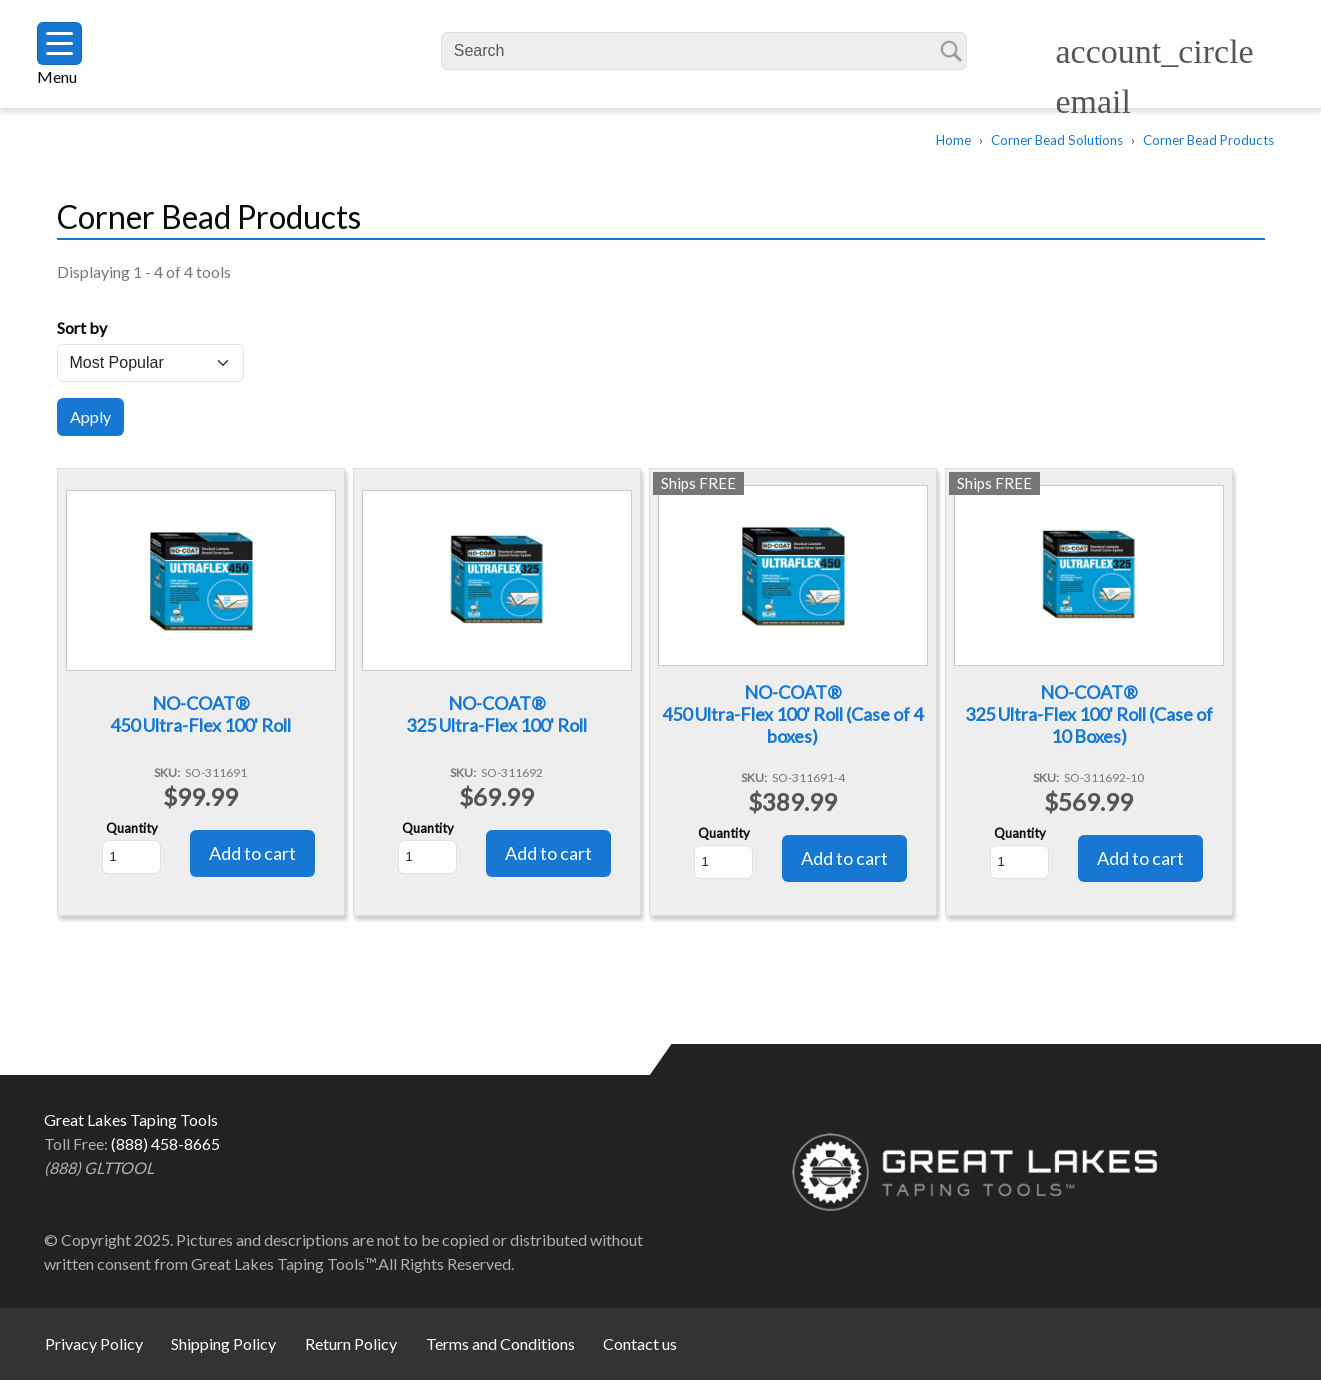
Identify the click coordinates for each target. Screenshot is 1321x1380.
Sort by (82, 327)
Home (953, 140)
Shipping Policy (223, 1343)
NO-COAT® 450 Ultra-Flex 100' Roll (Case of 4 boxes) (792, 713)
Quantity (132, 828)
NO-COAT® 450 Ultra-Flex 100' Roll (200, 714)
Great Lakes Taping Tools (266, 54)
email (1093, 101)
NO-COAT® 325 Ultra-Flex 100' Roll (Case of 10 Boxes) (1089, 713)
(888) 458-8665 (165, 1143)
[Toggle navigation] (59, 43)
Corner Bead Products (1208, 140)
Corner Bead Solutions (1057, 140)
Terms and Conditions (500, 1343)
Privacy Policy (94, 1343)
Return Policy (351, 1343)
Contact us (640, 1343)
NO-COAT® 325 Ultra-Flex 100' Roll (496, 714)
